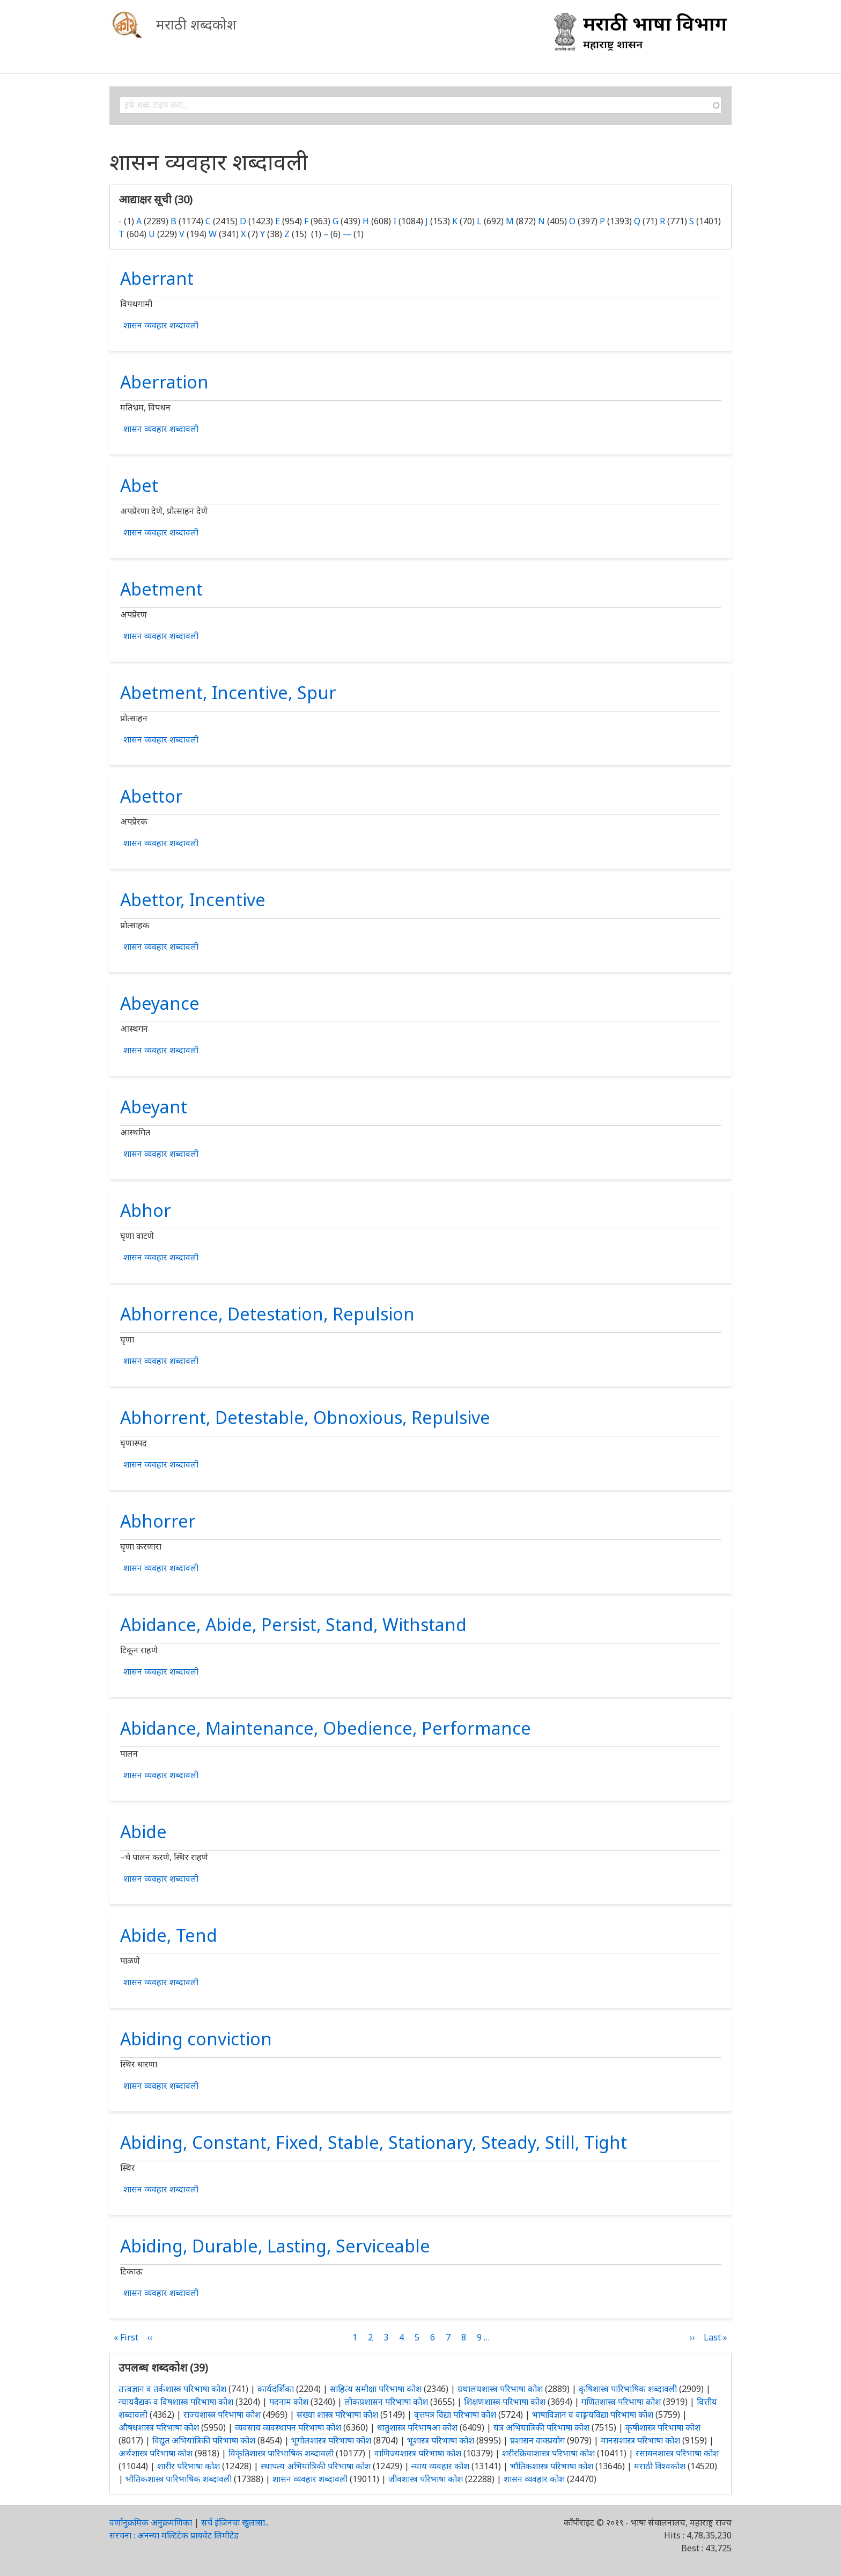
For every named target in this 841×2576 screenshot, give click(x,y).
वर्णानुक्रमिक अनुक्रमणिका (150, 2522)
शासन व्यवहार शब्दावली (160, 325)
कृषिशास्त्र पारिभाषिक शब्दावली (628, 2389)
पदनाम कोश (288, 2402)
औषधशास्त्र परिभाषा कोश (159, 2427)
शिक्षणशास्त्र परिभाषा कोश (504, 2402)
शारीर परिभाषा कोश (188, 2466)
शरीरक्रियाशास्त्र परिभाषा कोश (548, 2453)
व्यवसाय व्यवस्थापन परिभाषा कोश (288, 2427)
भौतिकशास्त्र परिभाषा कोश (551, 2466)
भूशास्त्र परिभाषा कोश (440, 2440)
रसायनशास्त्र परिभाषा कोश (677, 2453)
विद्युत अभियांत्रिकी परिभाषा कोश (203, 2440)
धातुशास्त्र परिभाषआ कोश (417, 2427)
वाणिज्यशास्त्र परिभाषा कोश (417, 2453)
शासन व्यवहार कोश (534, 2479)
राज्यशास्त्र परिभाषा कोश (222, 2414)
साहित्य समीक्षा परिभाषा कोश (376, 2389)
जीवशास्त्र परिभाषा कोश (425, 2479)
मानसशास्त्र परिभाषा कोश (640, 2440)
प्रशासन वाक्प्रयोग (537, 2440)
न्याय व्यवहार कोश (440, 2466)
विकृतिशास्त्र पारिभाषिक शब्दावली (282, 2453)
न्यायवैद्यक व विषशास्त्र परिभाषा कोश (176, 2402)
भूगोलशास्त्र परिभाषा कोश (331, 2440)
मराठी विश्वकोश (659, 2466)
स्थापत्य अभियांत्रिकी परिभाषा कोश (316, 2466)
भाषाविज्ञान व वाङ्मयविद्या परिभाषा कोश (592, 2414)
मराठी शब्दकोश (196, 24)
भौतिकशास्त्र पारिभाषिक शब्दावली (179, 2479)
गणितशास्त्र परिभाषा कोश (621, 2402)
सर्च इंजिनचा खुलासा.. (234, 2522)
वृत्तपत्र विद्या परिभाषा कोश (455, 2414)
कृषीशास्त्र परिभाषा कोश (662, 2427)
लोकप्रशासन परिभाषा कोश (386, 2402)
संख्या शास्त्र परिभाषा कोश (337, 2414)
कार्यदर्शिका (275, 2389)
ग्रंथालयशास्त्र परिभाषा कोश (500, 2389)
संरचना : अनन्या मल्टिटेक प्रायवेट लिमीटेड (174, 2535)
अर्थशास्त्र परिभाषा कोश (156, 2453)
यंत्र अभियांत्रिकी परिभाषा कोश (541, 2427)
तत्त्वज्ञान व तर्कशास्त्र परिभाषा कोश (172, 2389)
